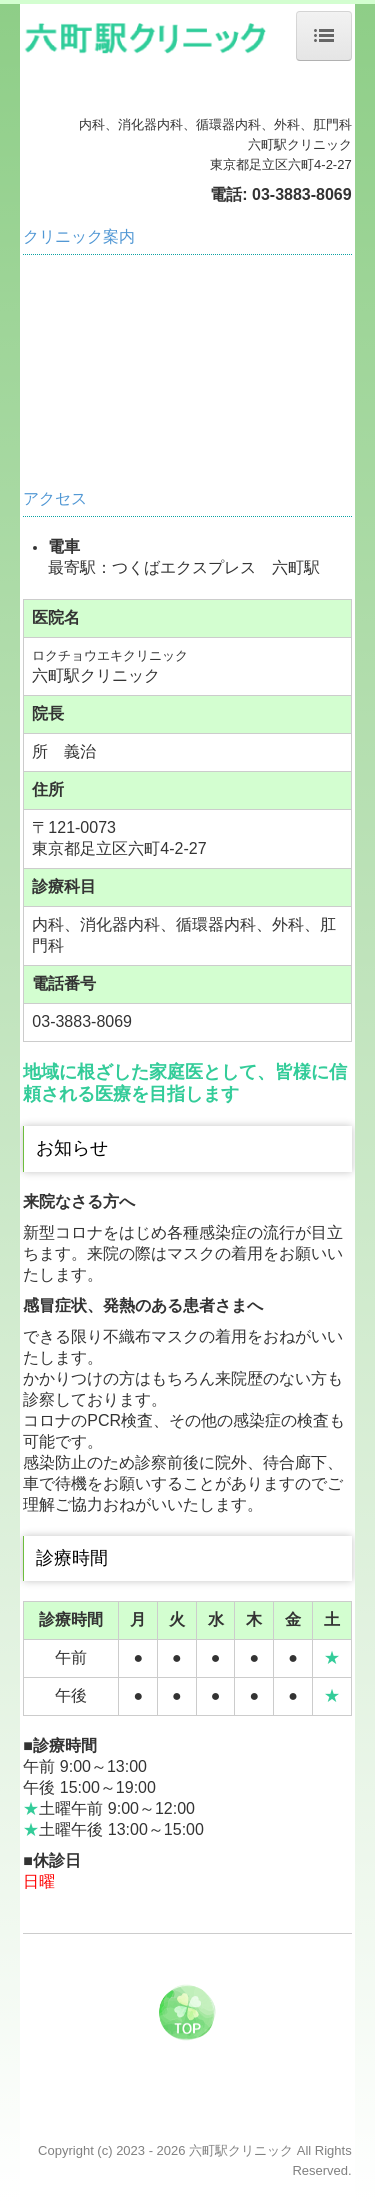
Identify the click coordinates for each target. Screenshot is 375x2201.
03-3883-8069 (302, 194)
